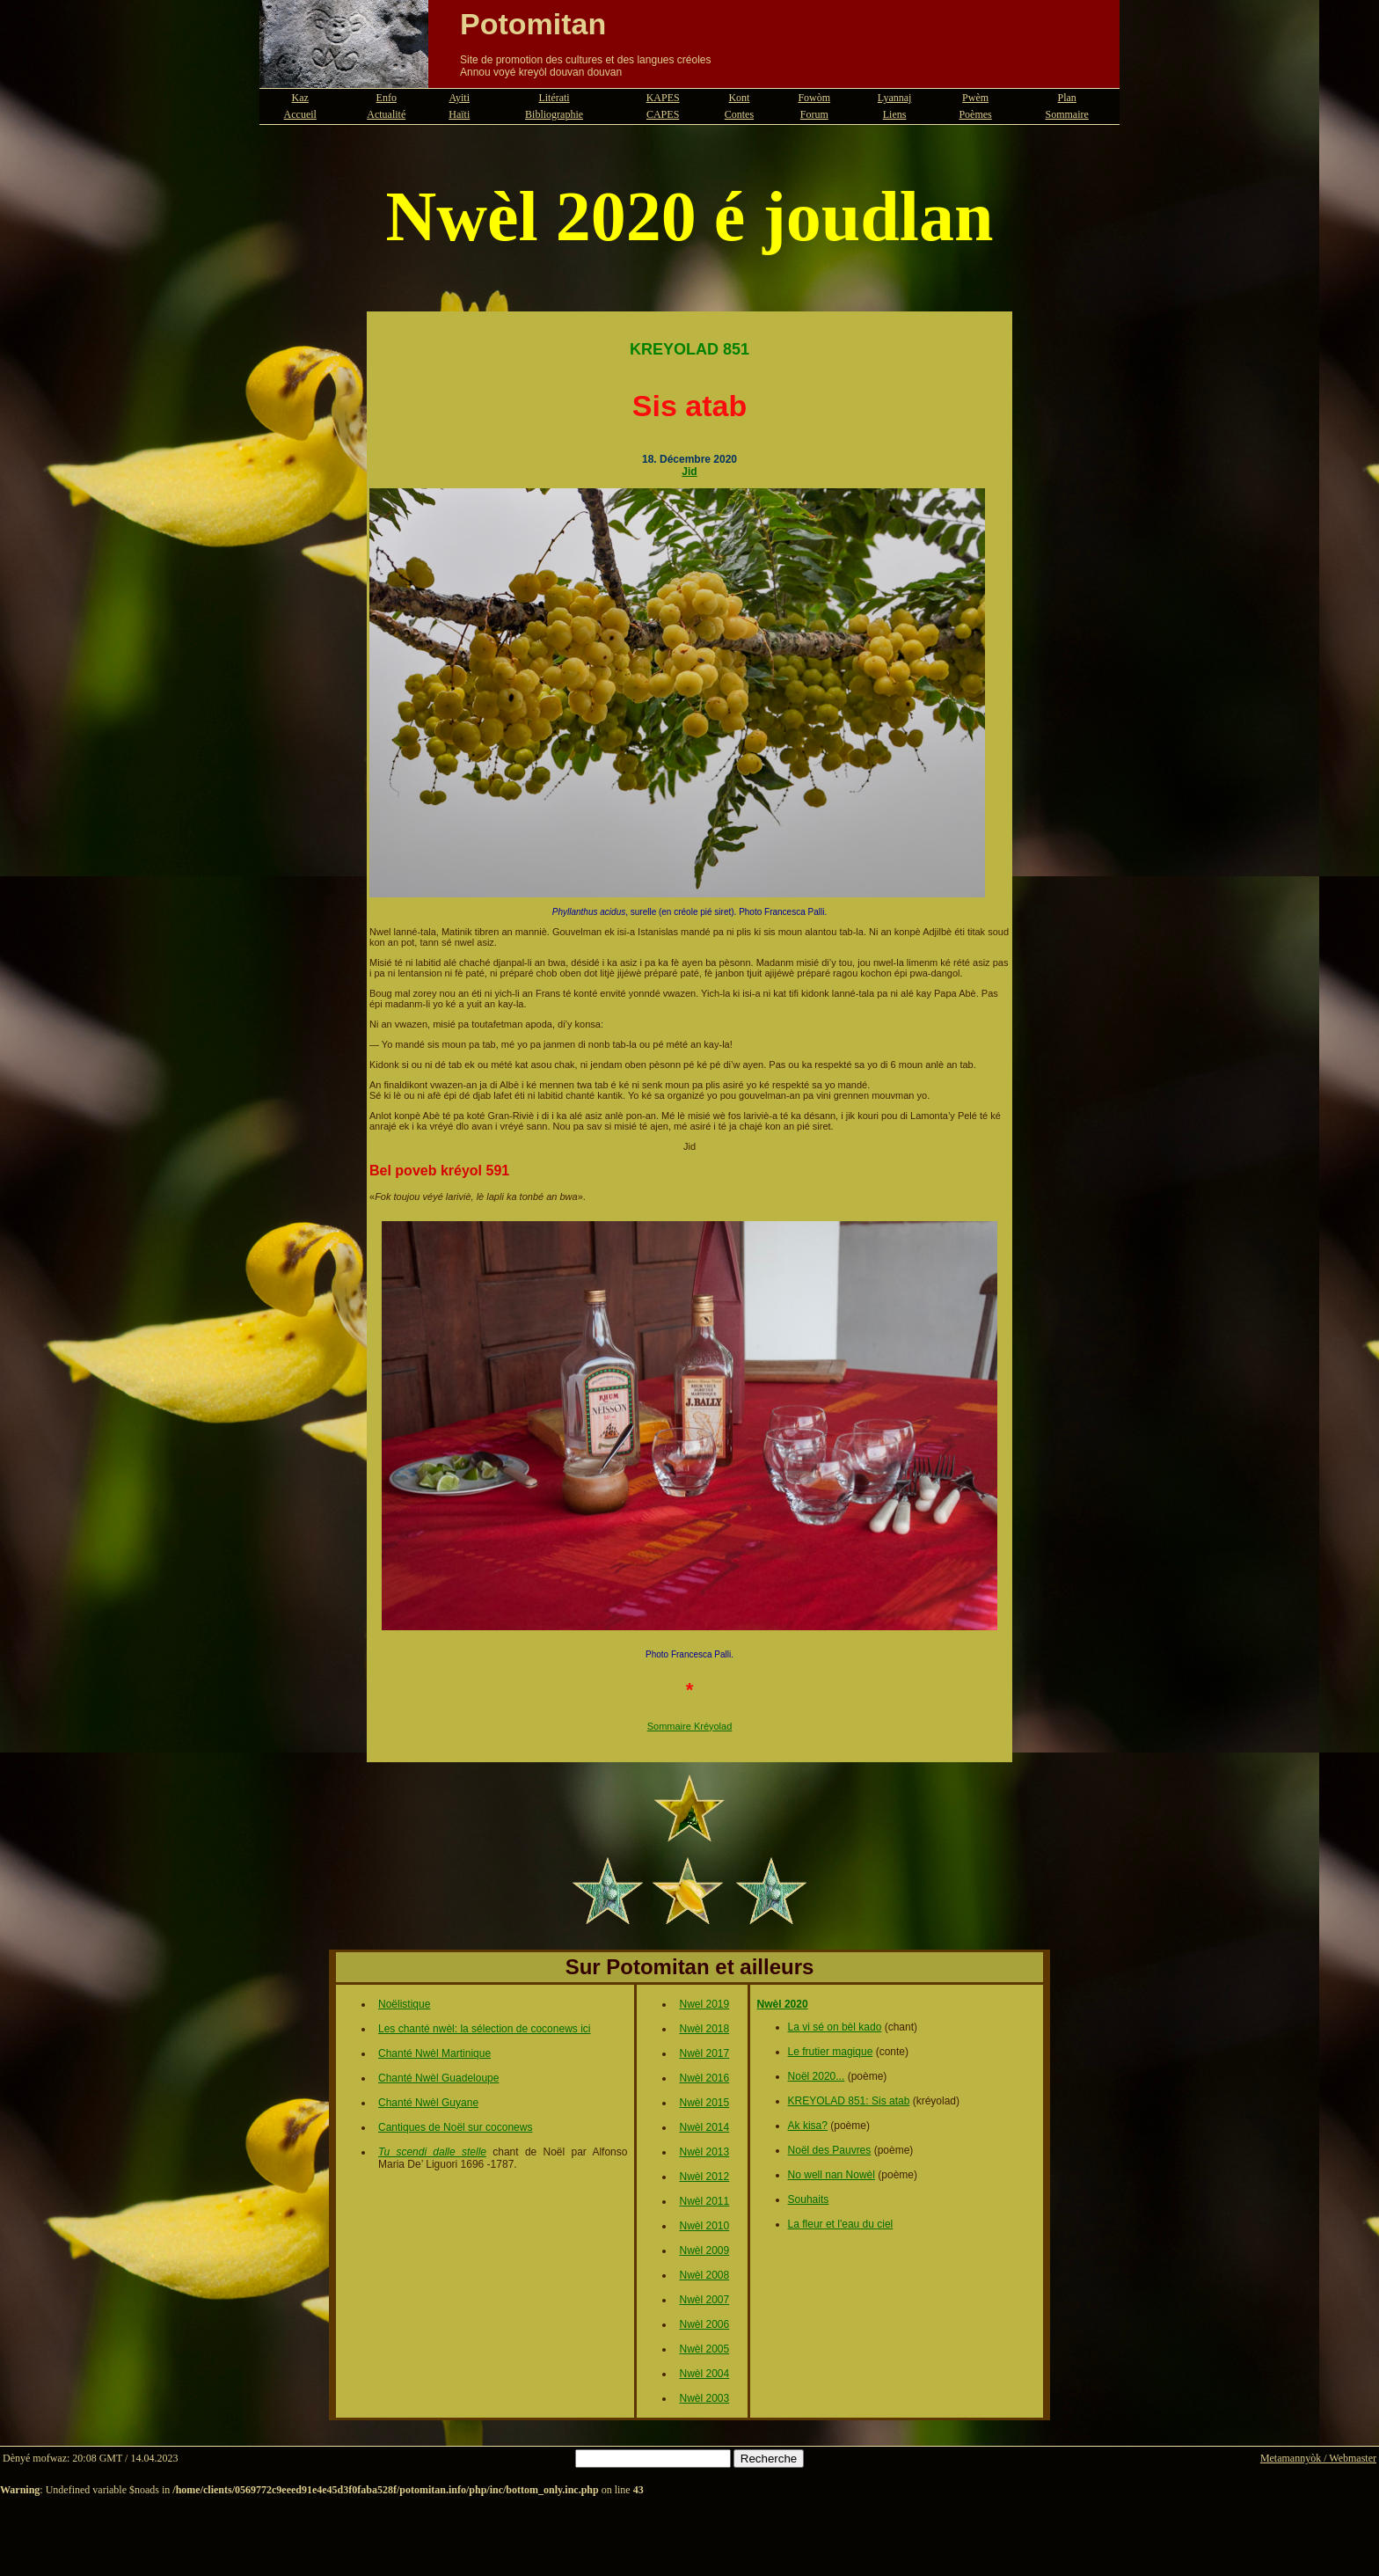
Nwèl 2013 (704, 2152)
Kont (738, 97)
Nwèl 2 (695, 2103)
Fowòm (814, 97)
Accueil (300, 114)
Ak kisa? (808, 2125)
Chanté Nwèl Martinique (434, 2053)
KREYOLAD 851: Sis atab (849, 2101)
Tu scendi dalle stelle (432, 2152)
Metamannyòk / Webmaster (1318, 2458)
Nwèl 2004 (704, 2373)
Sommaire (1067, 114)
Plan (1067, 97)
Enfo (386, 97)
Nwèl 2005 (704, 2349)
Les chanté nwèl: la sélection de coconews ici (484, 2029)
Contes (739, 114)
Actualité (386, 114)
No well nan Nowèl (831, 2175)
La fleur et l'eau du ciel (841, 2224)
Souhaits (808, 2199)
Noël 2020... (816, 2076)
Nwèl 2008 (704, 2275)
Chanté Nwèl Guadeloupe (438, 2078)
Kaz (300, 97)
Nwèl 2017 (704, 2053)
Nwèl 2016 (704, 2078)
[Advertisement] (689, 2536)
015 (720, 2103)
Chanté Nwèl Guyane (428, 2103)
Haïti (459, 114)
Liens (895, 114)
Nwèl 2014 (704, 2127)
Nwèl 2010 (704, 2226)
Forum (814, 114)
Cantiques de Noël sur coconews (455, 2127)
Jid (689, 471)
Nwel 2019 (704, 2004)
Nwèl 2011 (704, 2201)
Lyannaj (895, 97)
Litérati (553, 97)
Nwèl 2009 (704, 2250)
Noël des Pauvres (830, 2150)
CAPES (662, 114)
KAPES (663, 97)
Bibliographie (554, 114)
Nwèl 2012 (704, 2176)
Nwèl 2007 (704, 2300)
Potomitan (533, 23)
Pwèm (975, 97)
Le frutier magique (830, 2051)
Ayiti (459, 97)
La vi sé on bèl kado (835, 2027)
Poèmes (975, 114)
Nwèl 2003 (704, 2398)
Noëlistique (404, 2004)
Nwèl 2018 (704, 2029)
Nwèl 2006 (704, 2324)
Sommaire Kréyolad (690, 1726)
